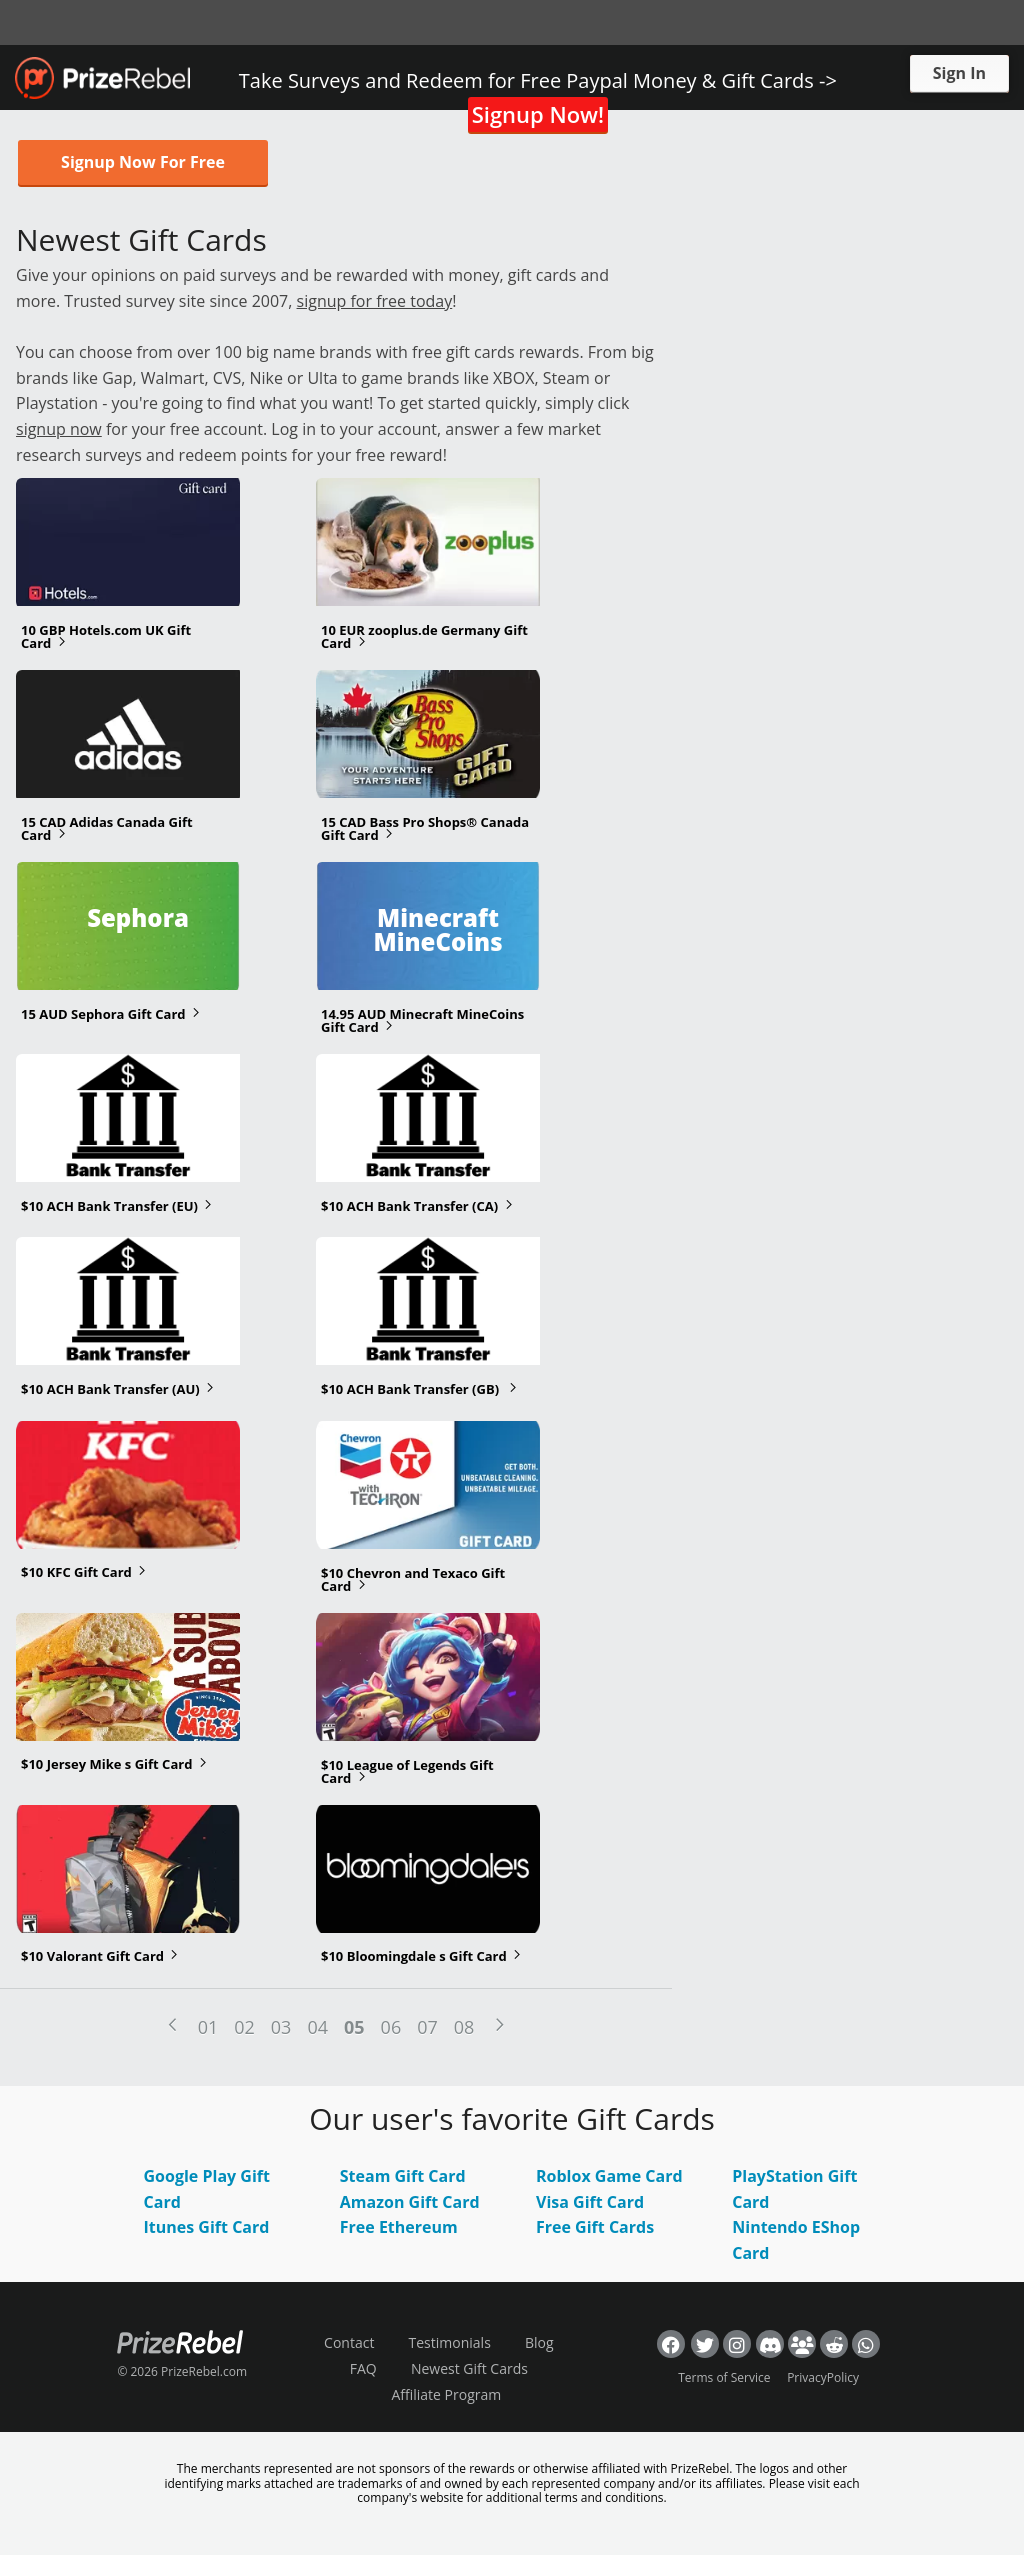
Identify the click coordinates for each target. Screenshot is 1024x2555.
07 (427, 2027)
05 (354, 2027)
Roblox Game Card (609, 2176)
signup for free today (375, 301)
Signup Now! (538, 114)
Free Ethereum (399, 2227)
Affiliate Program (446, 2394)
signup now (59, 429)
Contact (349, 2342)
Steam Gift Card (403, 2176)
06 (391, 2027)
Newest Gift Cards (469, 2368)
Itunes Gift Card (207, 2227)
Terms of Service (724, 2377)
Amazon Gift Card (410, 2202)
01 (208, 2027)
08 (464, 2027)
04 (317, 2027)
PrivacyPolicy (823, 2377)
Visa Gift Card (590, 2202)
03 (281, 2027)
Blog (539, 2342)
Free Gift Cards (595, 2227)
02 (244, 2027)
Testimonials (450, 2342)
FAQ (363, 2368)
